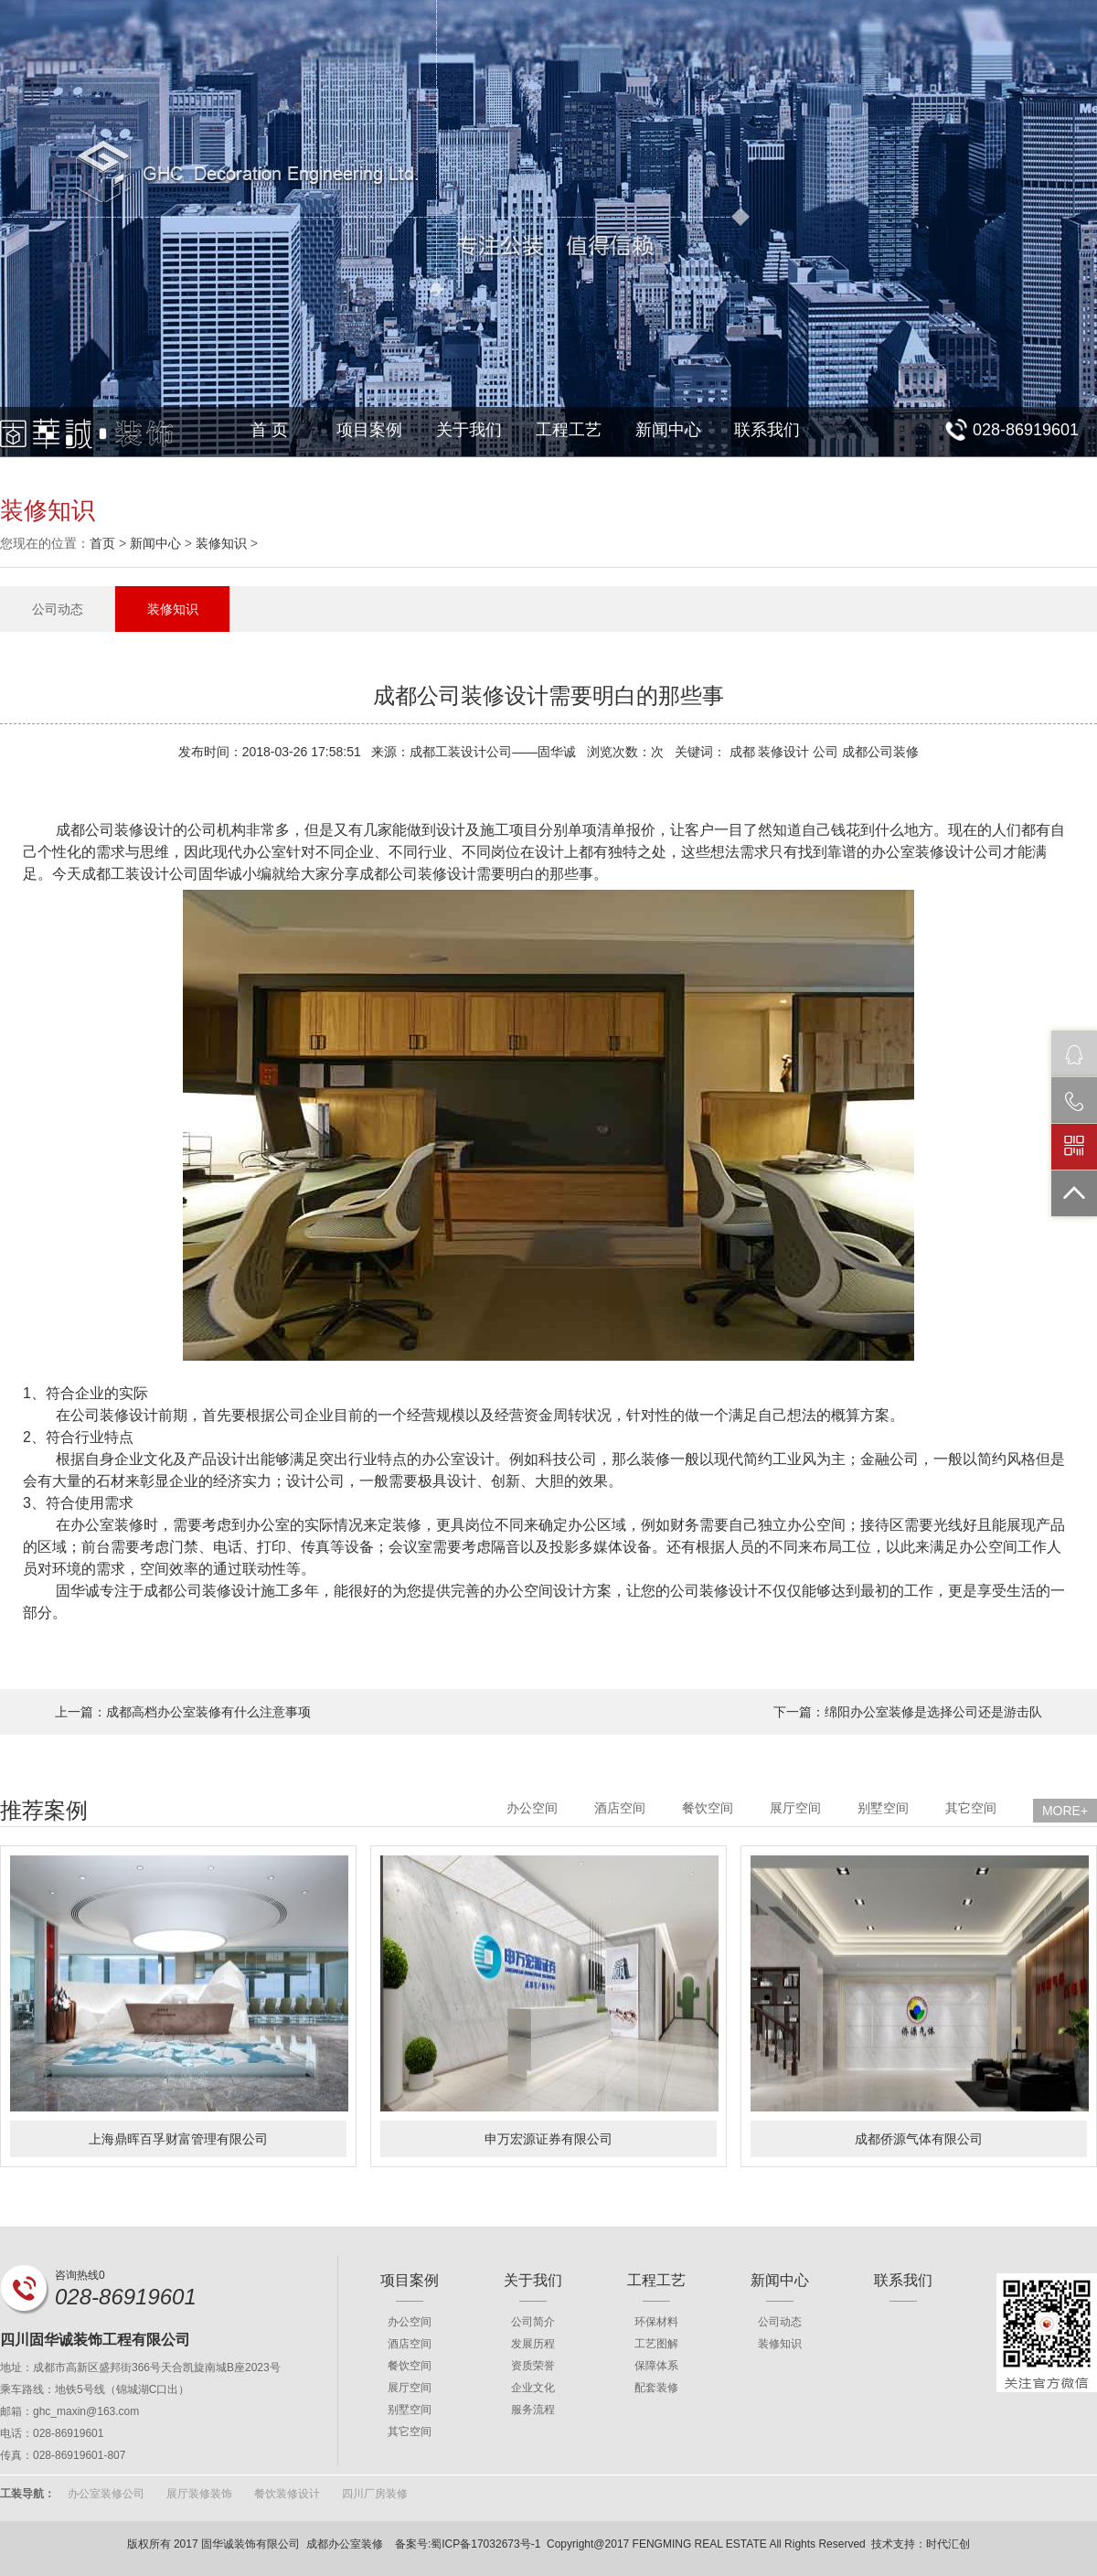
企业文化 (533, 2387)
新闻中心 (668, 430)
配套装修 (656, 2387)
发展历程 (533, 2343)
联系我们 (767, 430)
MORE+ (1065, 1810)
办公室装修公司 (106, 2493)
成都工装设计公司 (139, 874)
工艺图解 (656, 2343)
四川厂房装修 (375, 2493)
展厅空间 (795, 1808)
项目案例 (369, 430)
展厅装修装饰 (199, 2493)
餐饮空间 (707, 1808)
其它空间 (970, 1808)
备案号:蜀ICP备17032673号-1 (467, 2544)
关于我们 (469, 430)
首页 (102, 543)
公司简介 (533, 2321)
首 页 (269, 430)
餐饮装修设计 (287, 2493)
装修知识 (221, 543)
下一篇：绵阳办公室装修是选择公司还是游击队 (907, 1712)
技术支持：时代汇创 (920, 2544)
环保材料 (656, 2321)
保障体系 (656, 2365)
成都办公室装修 (344, 2544)
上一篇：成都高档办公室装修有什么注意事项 (183, 1712)
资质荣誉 (533, 2365)
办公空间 (532, 1808)
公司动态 (57, 609)
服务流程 (533, 2409)
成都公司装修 (187, 1590)
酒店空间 (619, 1808)
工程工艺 (569, 430)
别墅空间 (883, 1808)
